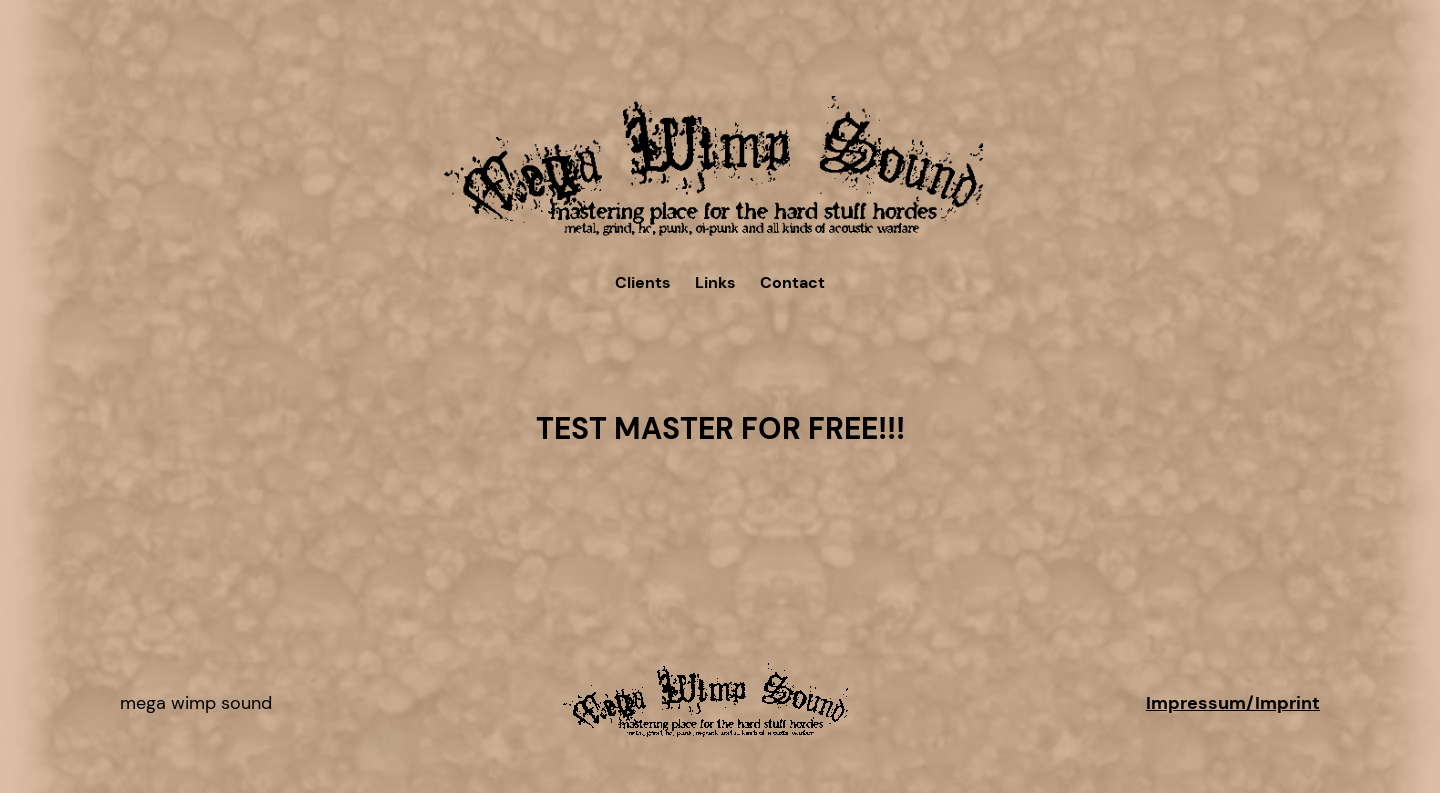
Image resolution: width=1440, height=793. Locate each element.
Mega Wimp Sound (196, 703)
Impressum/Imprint (1233, 703)
